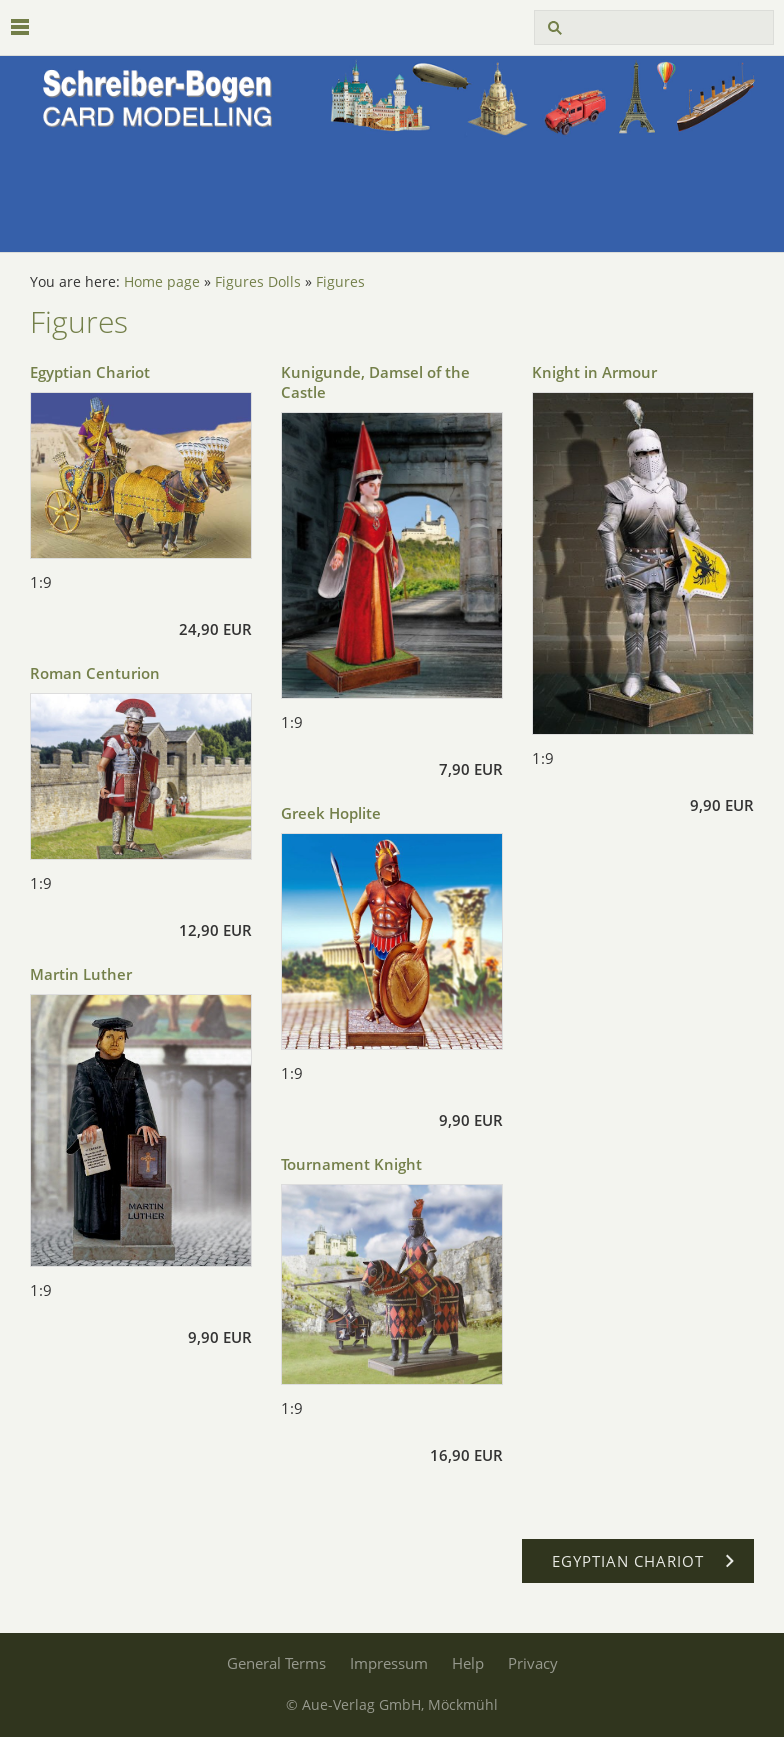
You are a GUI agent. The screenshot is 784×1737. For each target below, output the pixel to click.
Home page (162, 282)
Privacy (533, 1663)
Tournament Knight (351, 1164)
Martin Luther (81, 974)
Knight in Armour (594, 372)
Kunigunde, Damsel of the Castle (375, 382)
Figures (340, 282)
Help (468, 1663)
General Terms (276, 1663)
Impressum (389, 1663)
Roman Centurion (95, 673)
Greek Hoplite (331, 813)
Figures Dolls (258, 282)
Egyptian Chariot (90, 372)
